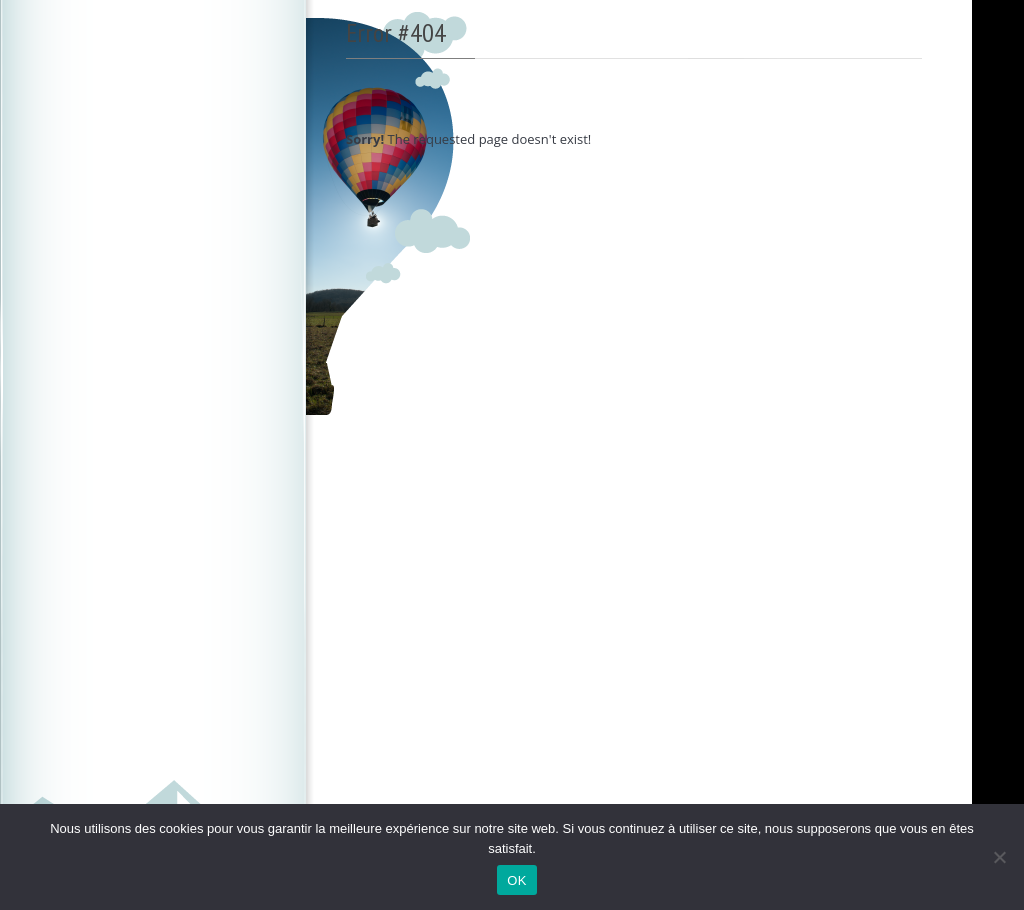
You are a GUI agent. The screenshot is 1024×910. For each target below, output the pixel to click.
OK (516, 880)
